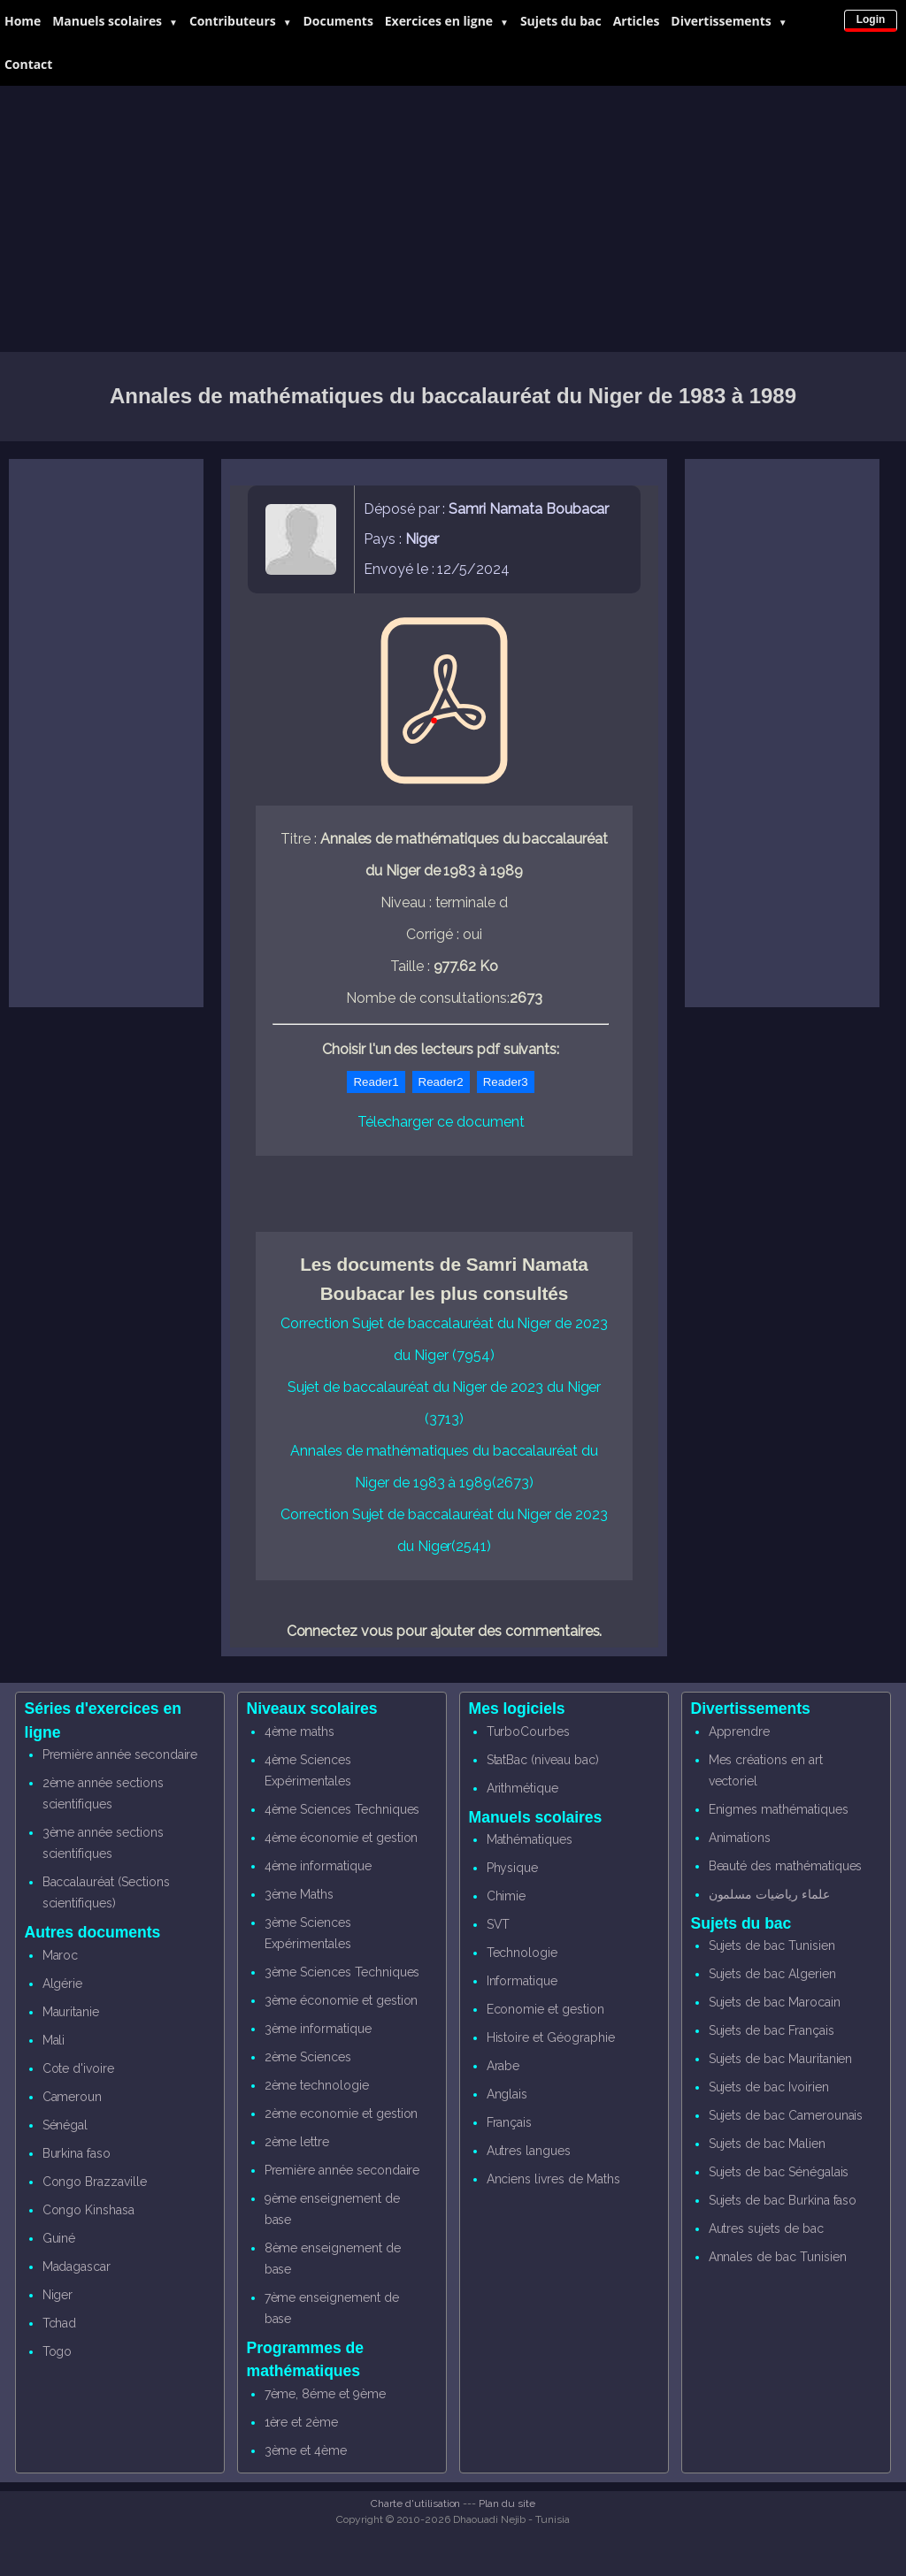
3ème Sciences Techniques (342, 1972)
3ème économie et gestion (341, 2000)
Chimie (506, 1896)
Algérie (62, 1983)
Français (510, 2122)
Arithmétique (522, 1788)
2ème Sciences (308, 2057)
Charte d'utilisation (415, 2503)
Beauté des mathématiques (786, 1866)
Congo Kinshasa (88, 2210)
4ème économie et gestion (341, 1838)
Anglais (507, 2094)
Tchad (59, 2323)
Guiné (59, 2238)
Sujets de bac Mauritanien (781, 2059)
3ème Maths (299, 1894)
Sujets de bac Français (771, 2030)
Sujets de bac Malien (767, 2143)
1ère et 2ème (301, 2422)
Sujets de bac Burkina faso (783, 2200)
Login (871, 19)
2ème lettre (297, 2142)
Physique (513, 1868)
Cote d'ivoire (78, 2068)
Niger (57, 2295)
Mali (53, 2040)
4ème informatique (318, 1866)
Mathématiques (529, 1839)
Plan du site (506, 2503)
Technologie (522, 1952)
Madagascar (76, 2266)
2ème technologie (317, 2085)
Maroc (60, 1955)
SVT (499, 1924)
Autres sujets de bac (766, 2228)
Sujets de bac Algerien (772, 1974)
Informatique (522, 1981)
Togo (57, 2351)
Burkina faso (76, 2153)
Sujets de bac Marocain (775, 2002)
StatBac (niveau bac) (543, 1760)
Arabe (503, 2066)
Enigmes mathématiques (778, 1809)
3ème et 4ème (306, 2450)
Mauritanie (71, 2012)
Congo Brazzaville (94, 2182)
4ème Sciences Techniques (342, 1809)
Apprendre (740, 1731)
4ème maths (300, 1731)
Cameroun (72, 2097)
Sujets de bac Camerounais (786, 2115)
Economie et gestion (545, 2009)
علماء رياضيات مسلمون (769, 1894)
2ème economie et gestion (341, 2113)
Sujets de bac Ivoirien (769, 2087)
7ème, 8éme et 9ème (325, 2394)
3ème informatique (318, 2029)
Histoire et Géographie (551, 2037)
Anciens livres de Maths (553, 2179)
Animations (740, 1838)
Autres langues (529, 2151)
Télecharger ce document (441, 1121)
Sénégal (65, 2125)
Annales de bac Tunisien (778, 2257)
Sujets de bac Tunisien (772, 1945)
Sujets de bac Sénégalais (779, 2172)
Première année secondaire (120, 1754)
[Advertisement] (453, 219)
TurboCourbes (528, 1731)
